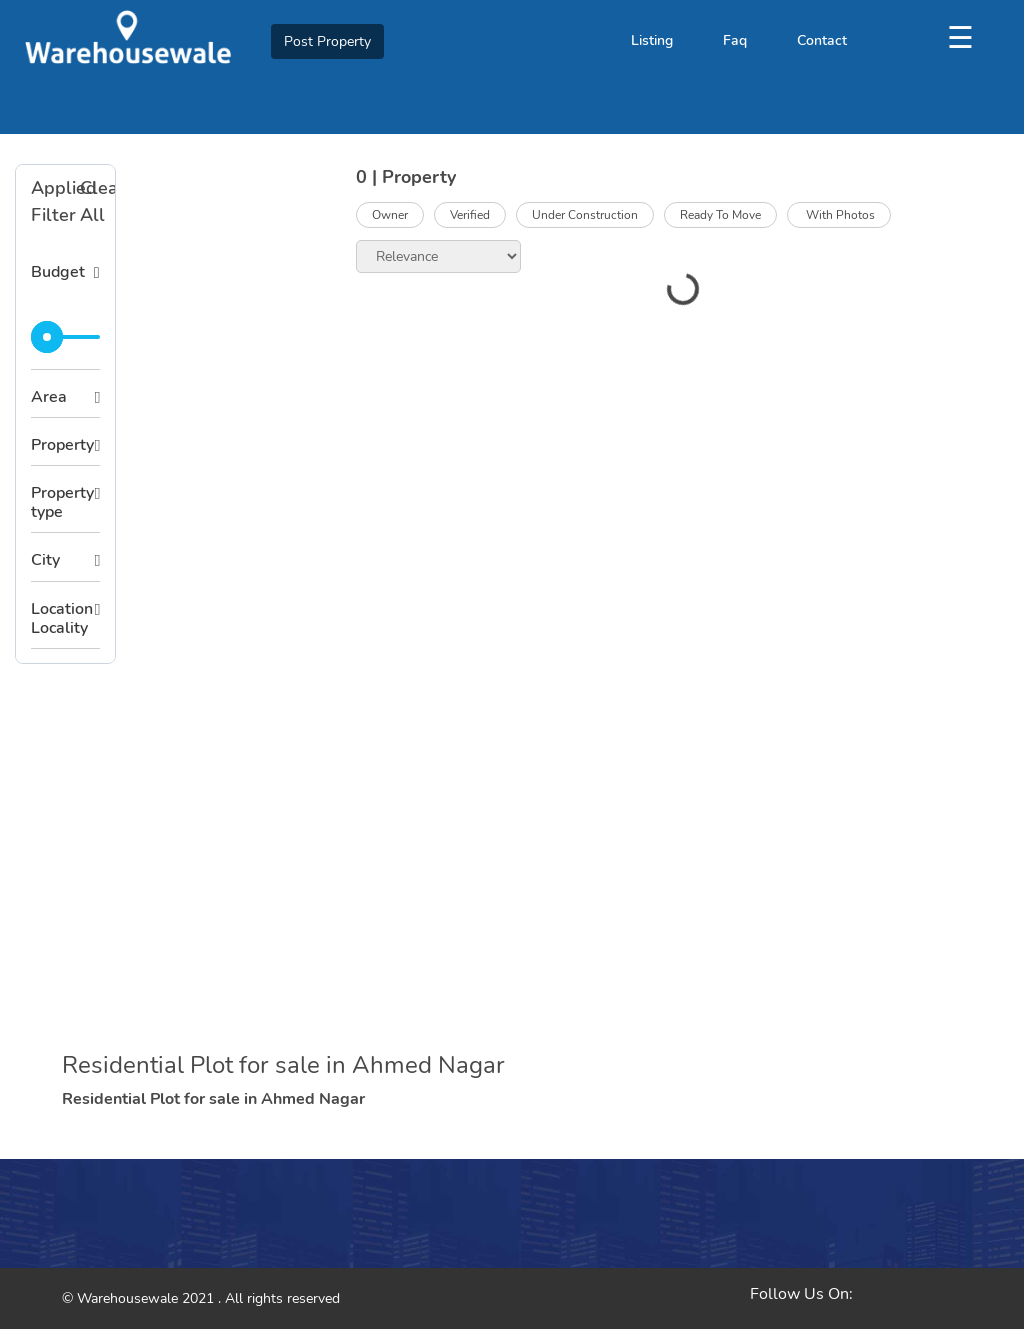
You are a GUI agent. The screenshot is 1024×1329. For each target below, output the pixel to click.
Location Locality (62, 618)
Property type (62, 502)
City (45, 560)
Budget (58, 272)
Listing (652, 40)
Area (49, 397)
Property (62, 445)
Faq (735, 40)
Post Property (327, 41)
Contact (822, 40)
